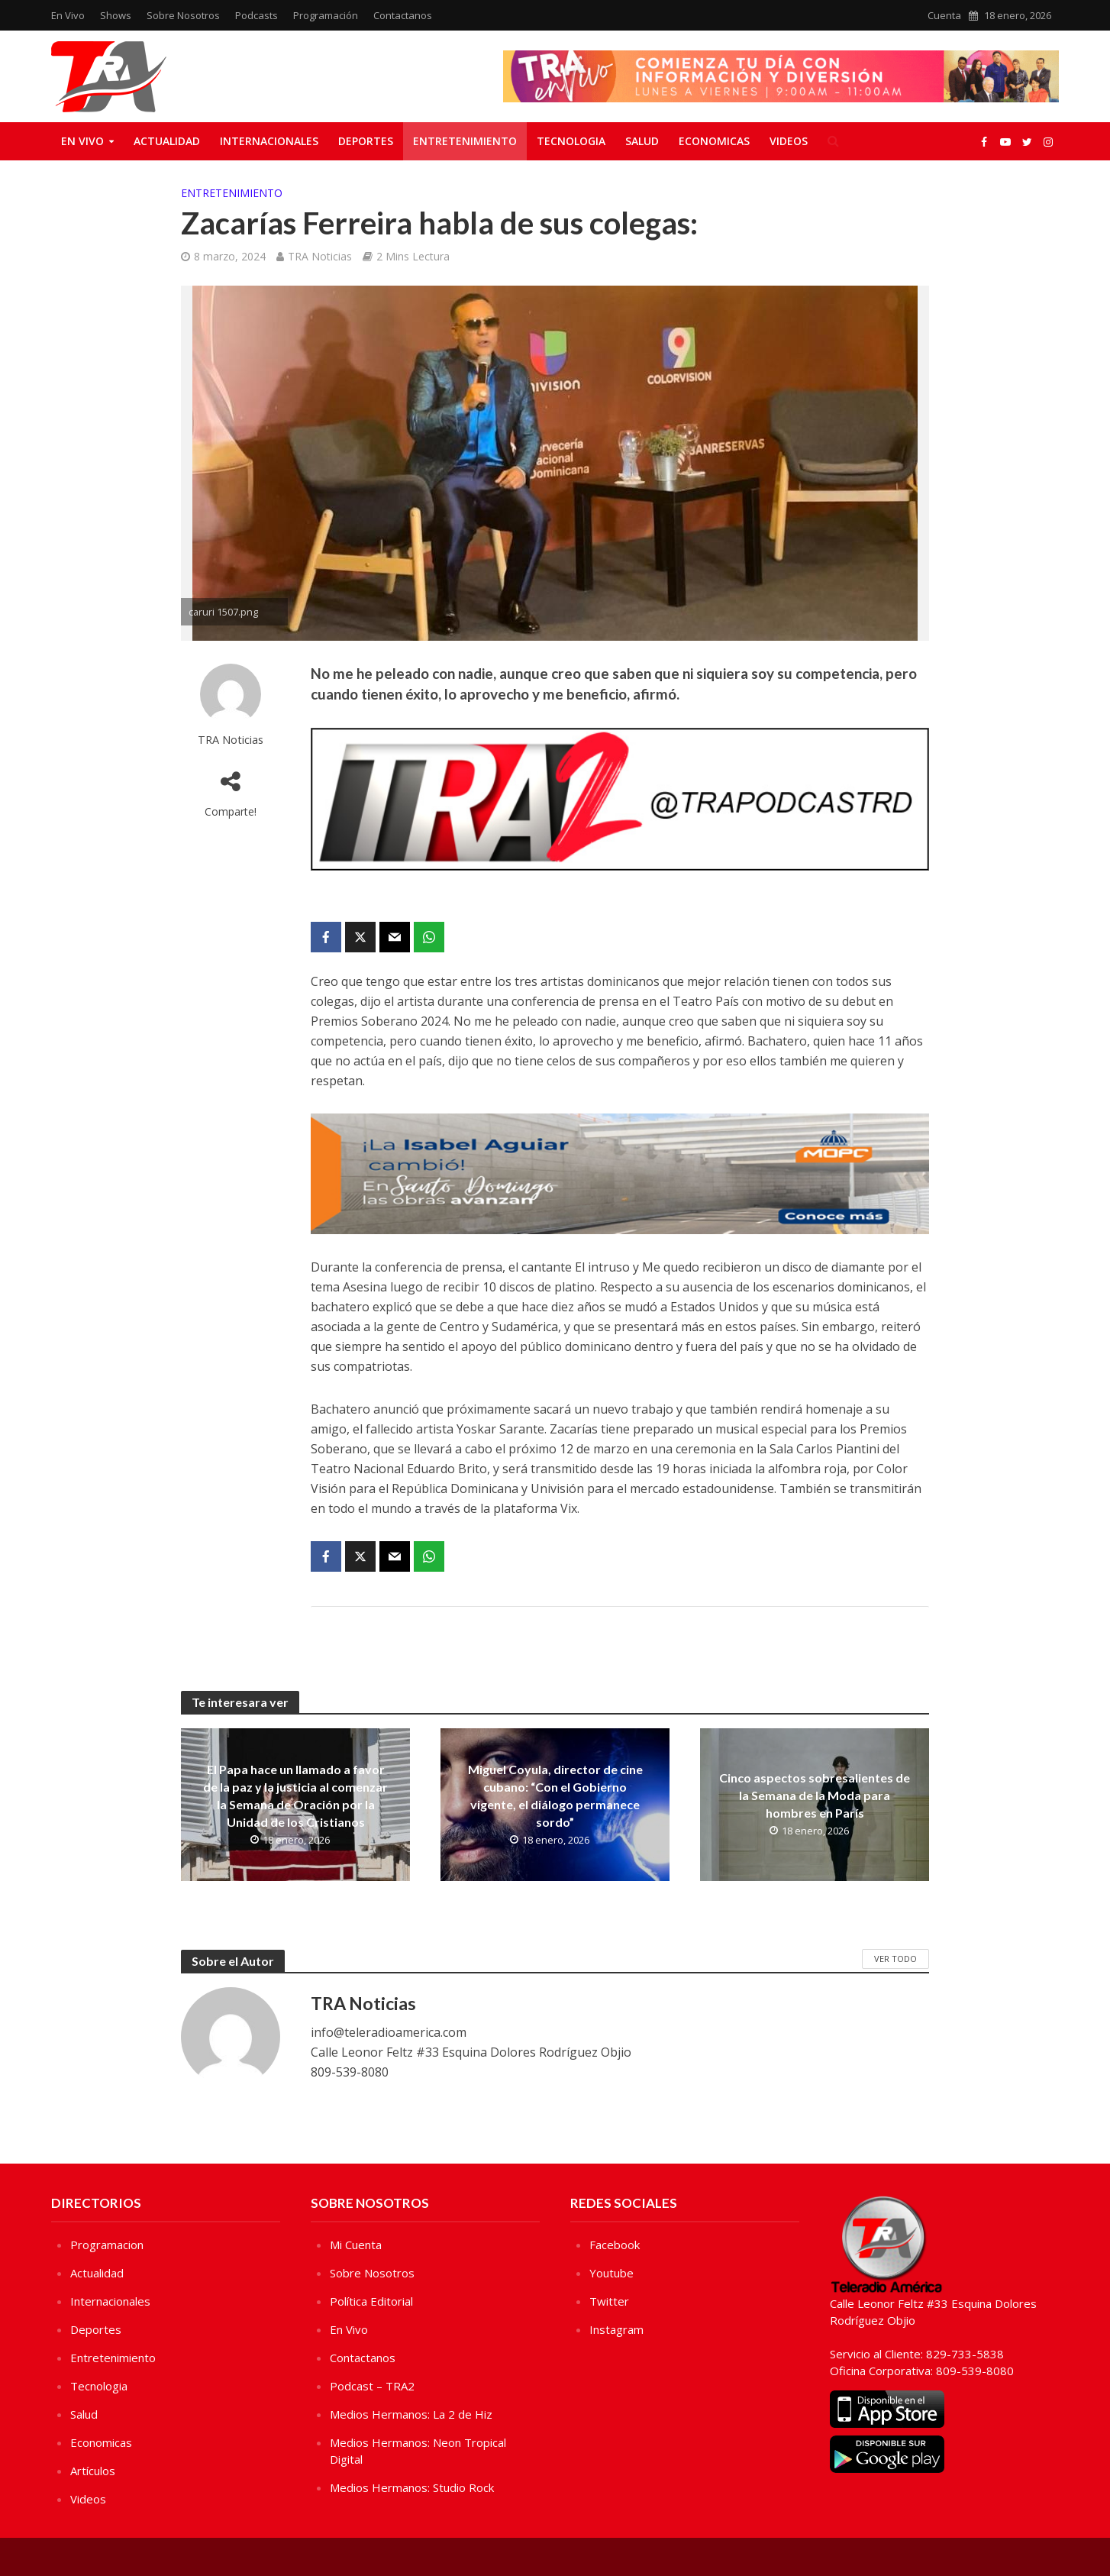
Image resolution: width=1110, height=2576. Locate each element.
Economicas (714, 141)
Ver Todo (895, 1958)
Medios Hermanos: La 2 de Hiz (411, 2414)
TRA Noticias (320, 256)
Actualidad (167, 141)
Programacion (107, 2244)
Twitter (609, 2301)
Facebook (614, 2244)
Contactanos (402, 15)
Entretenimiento (465, 141)
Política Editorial (371, 2301)
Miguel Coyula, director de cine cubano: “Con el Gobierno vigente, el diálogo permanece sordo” (555, 1795)
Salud (642, 141)
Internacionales (269, 141)
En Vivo (68, 15)
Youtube (611, 2272)
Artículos (92, 2470)
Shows (115, 15)
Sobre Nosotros (183, 15)
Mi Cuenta (356, 2244)
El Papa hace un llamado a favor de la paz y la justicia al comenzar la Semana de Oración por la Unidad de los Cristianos (295, 1795)
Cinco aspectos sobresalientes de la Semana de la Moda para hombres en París (814, 1795)
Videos (789, 141)
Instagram (616, 2329)
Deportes (365, 141)
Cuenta (944, 15)
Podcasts (256, 15)
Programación (325, 15)
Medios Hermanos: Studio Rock (412, 2487)
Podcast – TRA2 (372, 2385)
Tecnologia (571, 141)
